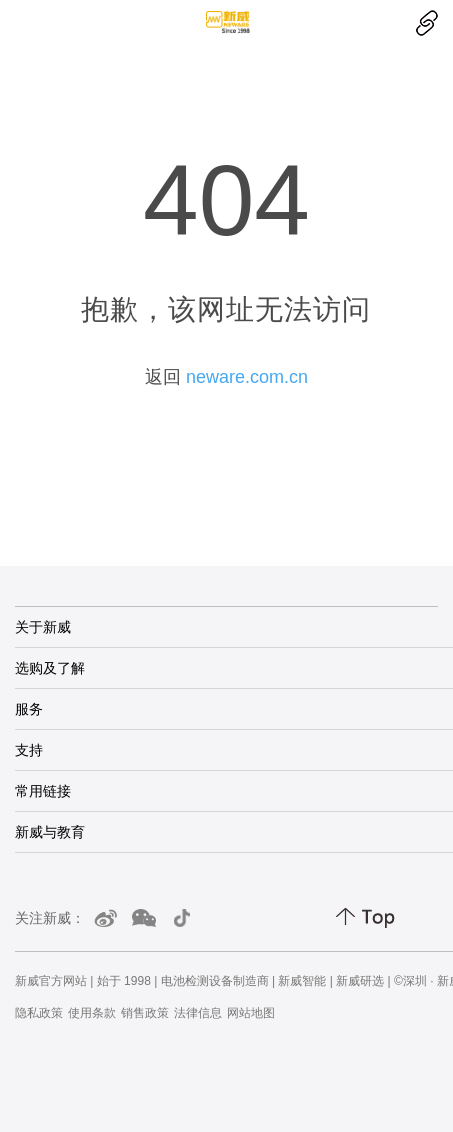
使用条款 (92, 1013)
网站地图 (251, 1013)
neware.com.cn (247, 377)
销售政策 (145, 1013)
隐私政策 (39, 1013)
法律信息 (198, 1013)
